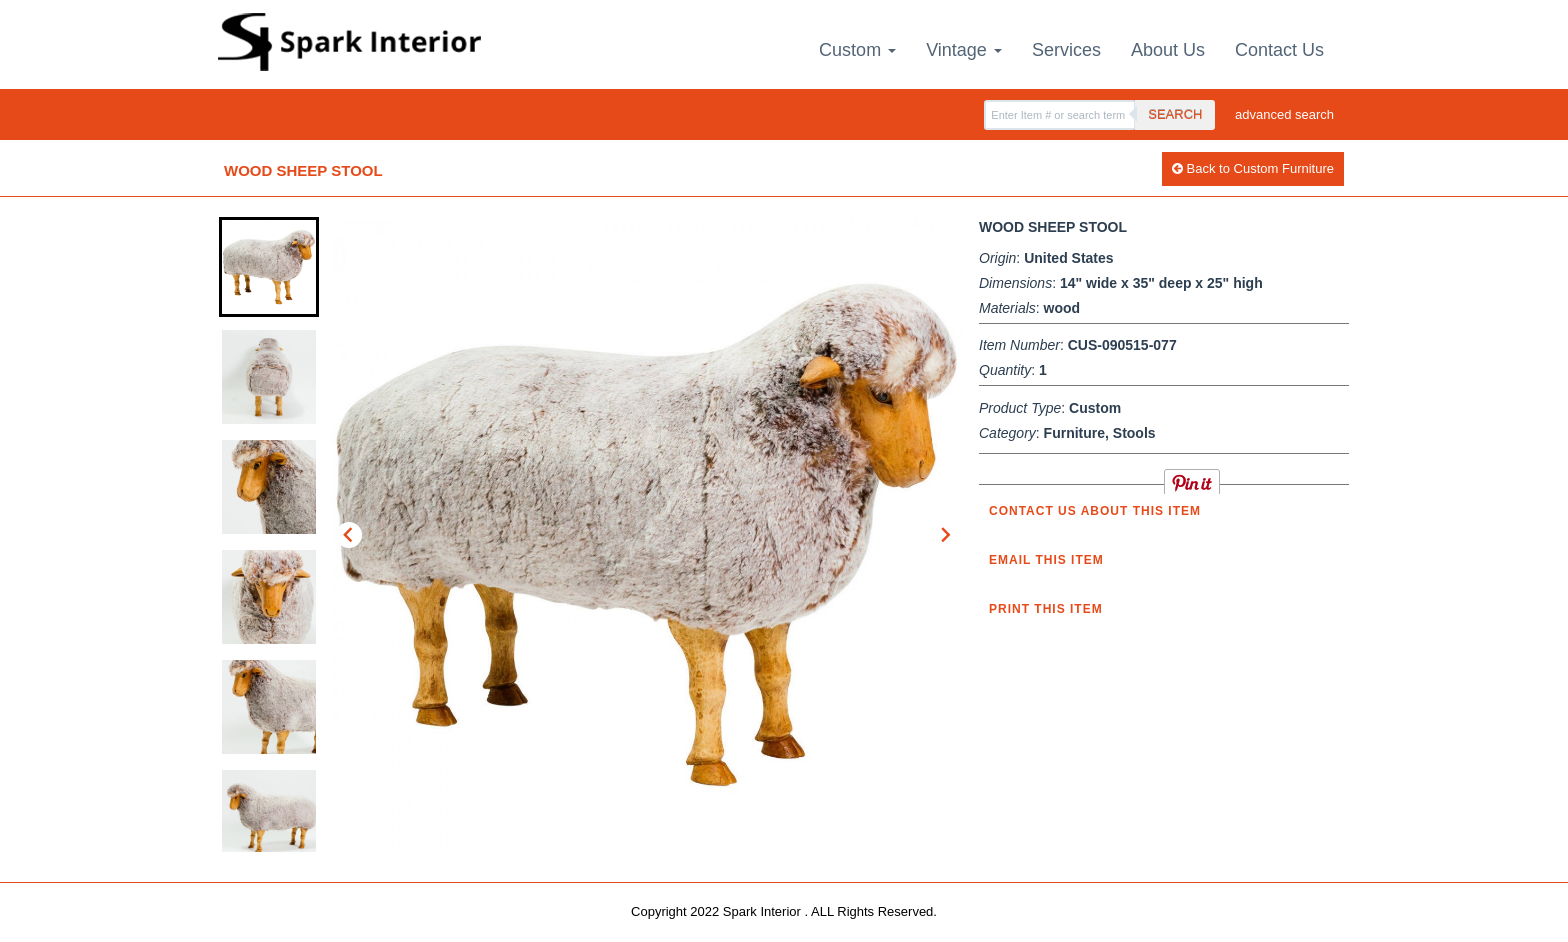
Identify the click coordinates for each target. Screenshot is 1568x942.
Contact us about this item (1095, 511)
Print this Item (1046, 609)
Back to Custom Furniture (1253, 168)
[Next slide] (945, 535)
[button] (269, 267)
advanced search (1284, 114)
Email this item (1046, 560)
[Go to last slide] (349, 535)
